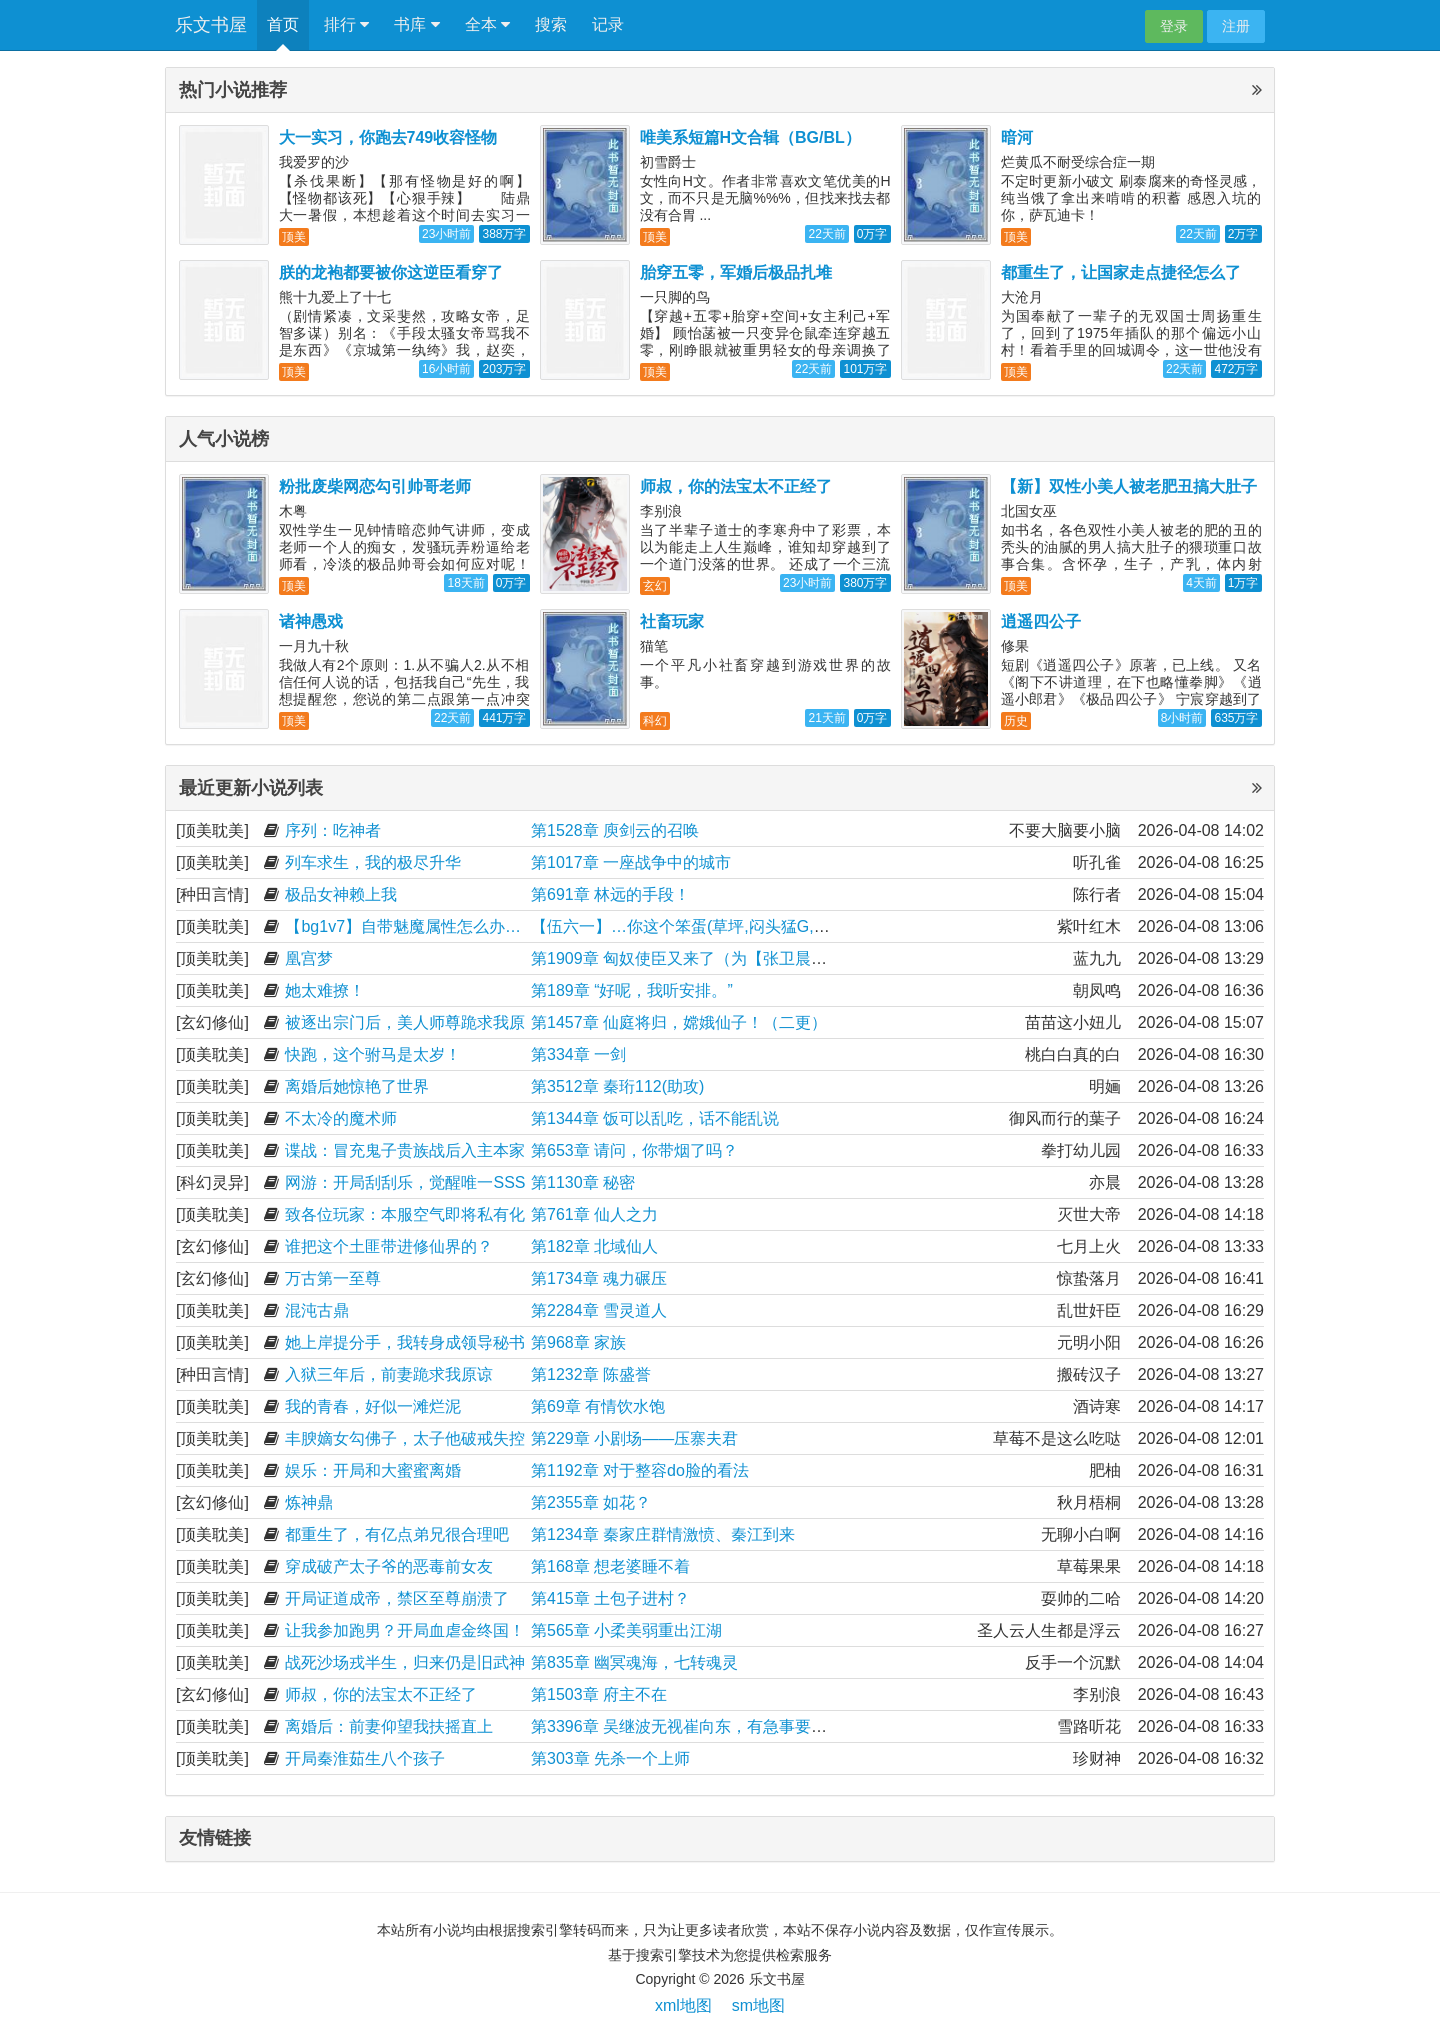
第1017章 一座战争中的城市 (631, 862)
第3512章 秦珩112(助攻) (617, 1086)
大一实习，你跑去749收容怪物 (388, 137)
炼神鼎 (309, 1502)
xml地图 (683, 2005)
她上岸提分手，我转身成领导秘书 (405, 1342)
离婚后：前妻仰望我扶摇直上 (389, 1726)
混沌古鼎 (317, 1310)
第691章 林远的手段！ (610, 894)
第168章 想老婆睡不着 (610, 1566)
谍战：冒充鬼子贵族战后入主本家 (405, 1150)
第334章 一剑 (578, 1054)
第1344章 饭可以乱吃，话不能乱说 (655, 1118)
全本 (487, 25)
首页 (283, 24)
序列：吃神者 (333, 830)
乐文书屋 (211, 25)
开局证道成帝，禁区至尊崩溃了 (397, 1598)
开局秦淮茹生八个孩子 (365, 1758)
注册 (1236, 26)
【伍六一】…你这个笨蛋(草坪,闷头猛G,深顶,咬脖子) (717, 926)
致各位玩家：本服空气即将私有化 (405, 1214)
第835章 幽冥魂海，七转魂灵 (634, 1662)
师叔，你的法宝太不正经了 (736, 486)
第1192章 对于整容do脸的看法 (640, 1470)
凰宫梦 (309, 958)
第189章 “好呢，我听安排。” (632, 990)
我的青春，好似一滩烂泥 (373, 1406)
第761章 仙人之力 (594, 1214)
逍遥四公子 (1041, 621)
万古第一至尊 (333, 1278)
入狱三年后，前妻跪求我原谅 (389, 1374)
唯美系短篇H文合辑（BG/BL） (750, 137)
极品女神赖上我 (341, 894)
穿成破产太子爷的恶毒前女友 (389, 1566)
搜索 (551, 24)
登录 (1174, 26)
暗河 (1017, 137)
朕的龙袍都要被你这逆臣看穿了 (391, 272)
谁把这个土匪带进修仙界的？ (389, 1246)
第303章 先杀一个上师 (610, 1758)
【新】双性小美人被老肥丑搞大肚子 (1129, 486)
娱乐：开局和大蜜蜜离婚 (373, 1470)
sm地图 (758, 2005)
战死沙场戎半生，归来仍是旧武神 (405, 1662)
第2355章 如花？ (591, 1502)
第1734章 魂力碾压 (599, 1278)
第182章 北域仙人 (594, 1246)
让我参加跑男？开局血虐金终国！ (405, 1630)
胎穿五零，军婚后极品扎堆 (736, 272)
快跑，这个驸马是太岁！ (373, 1054)
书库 (416, 25)
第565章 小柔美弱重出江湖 (626, 1630)
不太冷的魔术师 (341, 1118)
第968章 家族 (578, 1342)
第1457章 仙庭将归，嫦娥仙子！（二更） (679, 1022)
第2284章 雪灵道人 (599, 1310)
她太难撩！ (325, 990)
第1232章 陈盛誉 (591, 1374)
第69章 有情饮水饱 (598, 1406)
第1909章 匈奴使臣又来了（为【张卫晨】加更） (703, 958)
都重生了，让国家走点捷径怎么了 (1121, 272)
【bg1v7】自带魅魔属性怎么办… (403, 926)
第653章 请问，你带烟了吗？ (634, 1150)
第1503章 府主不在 (599, 1694)
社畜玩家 (672, 621)
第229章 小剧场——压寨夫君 (634, 1438)
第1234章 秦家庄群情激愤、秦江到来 (663, 1534)
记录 (608, 24)
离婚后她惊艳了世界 (357, 1086)
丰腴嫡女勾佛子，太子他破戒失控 (405, 1438)
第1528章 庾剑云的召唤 (615, 830)
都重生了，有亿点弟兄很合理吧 (397, 1534)
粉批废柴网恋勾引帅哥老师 (375, 486)
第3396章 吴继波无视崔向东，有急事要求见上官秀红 (719, 1726)
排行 (346, 25)
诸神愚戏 (311, 621)
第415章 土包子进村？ (610, 1598)
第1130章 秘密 (583, 1182)
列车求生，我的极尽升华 (373, 862)
